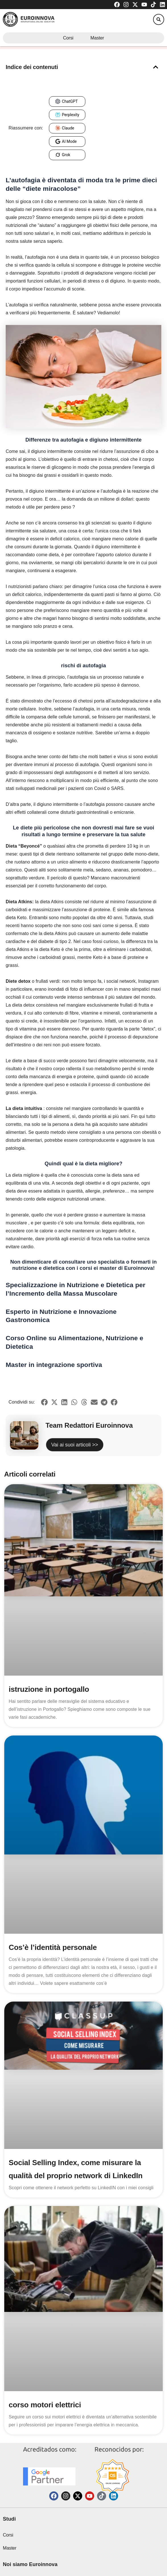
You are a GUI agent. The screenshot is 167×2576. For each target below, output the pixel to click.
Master (97, 37)
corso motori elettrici (45, 2405)
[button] (158, 19)
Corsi (68, 37)
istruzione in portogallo (49, 1689)
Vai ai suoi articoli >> (74, 1445)
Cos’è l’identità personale (53, 1947)
